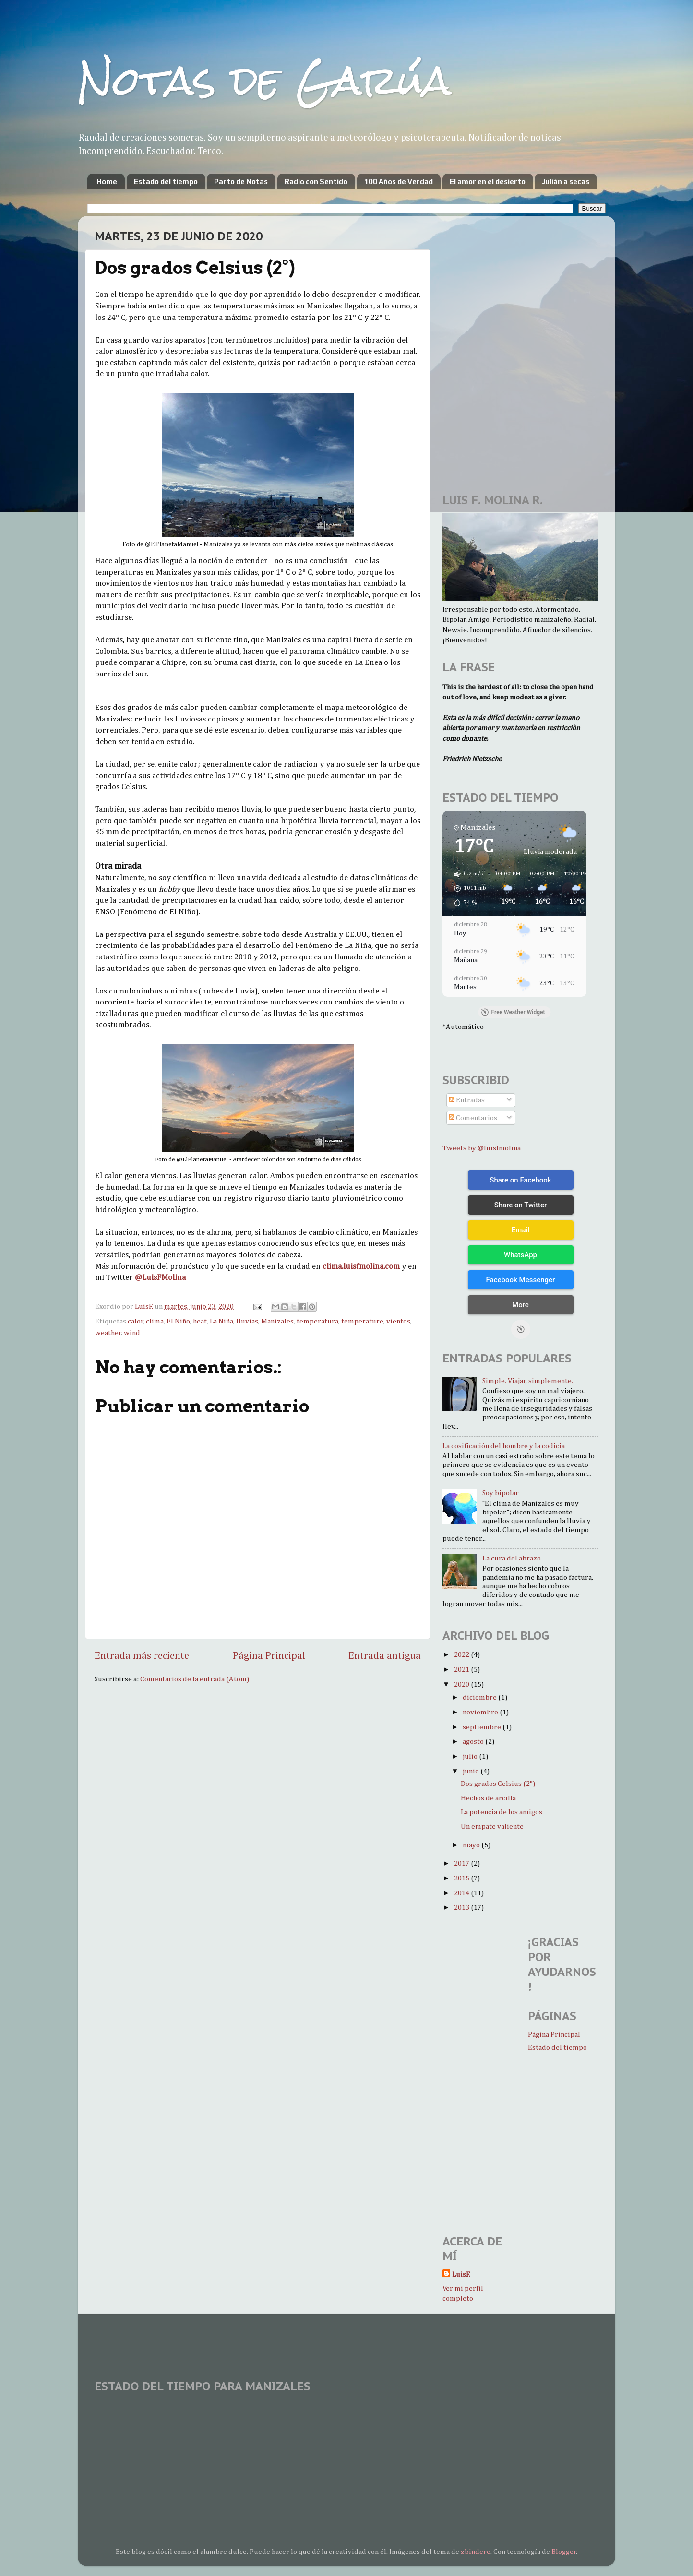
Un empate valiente (492, 1826)
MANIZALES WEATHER (346, 2435)
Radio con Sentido (316, 181)
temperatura (317, 1321)
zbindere (475, 2551)
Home (106, 181)
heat (200, 1321)
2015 (462, 1878)
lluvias (247, 1321)
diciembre (480, 1697)
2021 (462, 1669)
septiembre (482, 1727)
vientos (398, 1321)
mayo (472, 1845)
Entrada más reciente (142, 1656)
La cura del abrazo (511, 1558)
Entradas (467, 1100)
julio (471, 1756)
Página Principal (269, 1656)
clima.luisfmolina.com (361, 1267)
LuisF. (461, 2274)
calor (135, 1321)
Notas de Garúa (264, 80)
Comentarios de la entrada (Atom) (194, 1679)
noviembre (481, 1712)
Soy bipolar (500, 1493)
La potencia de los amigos (501, 1812)
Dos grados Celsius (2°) (498, 1783)
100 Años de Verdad (398, 181)
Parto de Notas (241, 181)
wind (132, 1332)
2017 (462, 1863)
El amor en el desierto (488, 181)
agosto (474, 1741)
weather (108, 1332)
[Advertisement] (471, 280)
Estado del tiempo (166, 181)
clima (155, 1321)
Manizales (277, 1321)
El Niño (178, 1321)
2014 (462, 1893)
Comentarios (473, 1118)
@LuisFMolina (160, 1278)
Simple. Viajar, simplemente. (527, 1380)
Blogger (563, 2551)
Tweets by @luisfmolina (481, 1148)
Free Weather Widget (513, 1012)
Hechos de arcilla (488, 1798)
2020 (462, 1684)
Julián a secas (565, 181)
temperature (362, 1321)
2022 (462, 1654)
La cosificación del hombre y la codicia (503, 1446)
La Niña (221, 1321)
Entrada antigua (384, 1656)
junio (471, 1771)
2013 (462, 1907)
